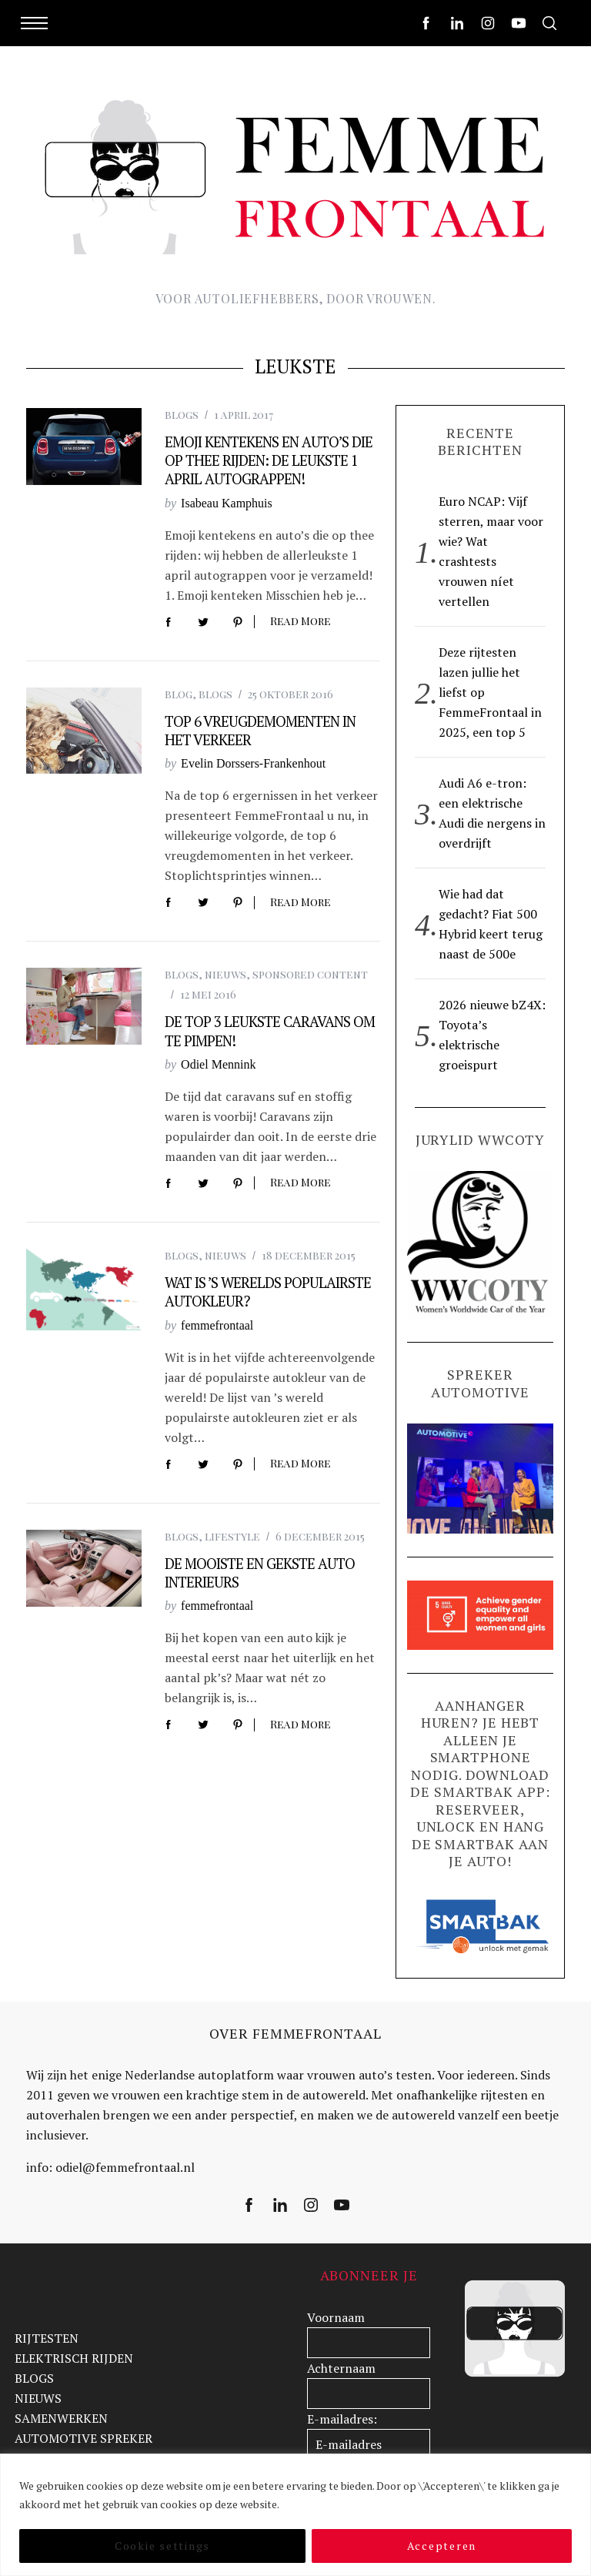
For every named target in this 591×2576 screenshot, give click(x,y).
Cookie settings (162, 2545)
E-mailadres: (342, 2418)
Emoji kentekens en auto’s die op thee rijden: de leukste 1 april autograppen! (268, 461)
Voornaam (336, 2317)
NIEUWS (38, 2398)
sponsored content (310, 974)
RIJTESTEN (46, 2338)
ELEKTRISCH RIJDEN (74, 2358)
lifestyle (232, 1536)
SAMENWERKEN (61, 2418)
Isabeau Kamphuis (226, 503)
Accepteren (442, 2545)
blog (178, 694)
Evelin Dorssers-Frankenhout (253, 763)
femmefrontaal (217, 1325)
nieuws (225, 974)
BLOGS (34, 2378)
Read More (300, 621)
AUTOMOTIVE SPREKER (83, 2438)
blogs (182, 414)
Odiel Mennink (218, 1064)
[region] (295, 2515)
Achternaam (341, 2368)
